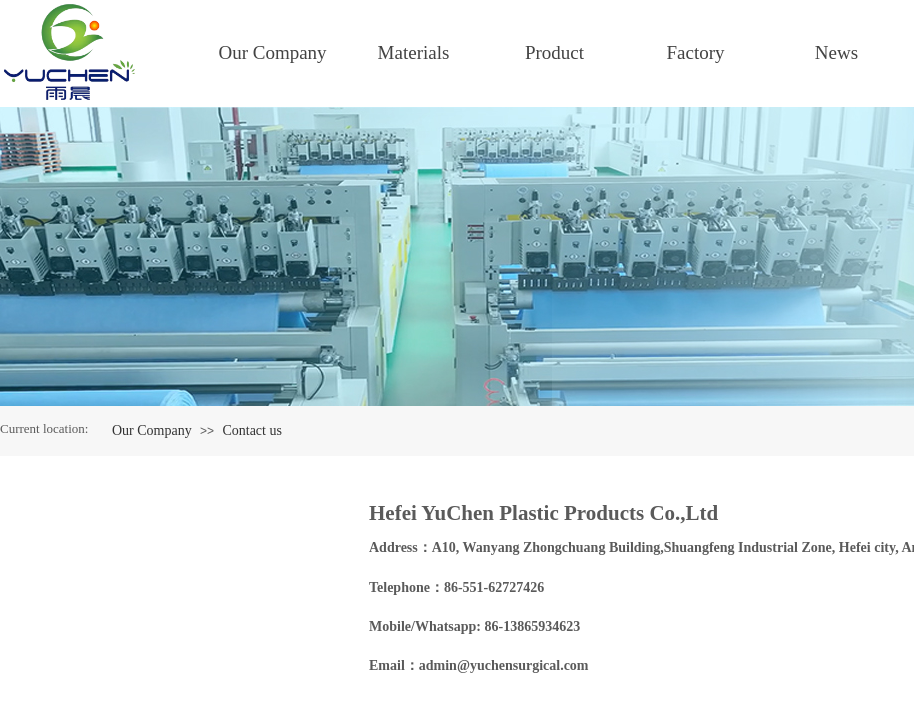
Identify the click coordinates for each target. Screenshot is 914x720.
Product (554, 52)
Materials (414, 52)
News (836, 52)
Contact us (252, 430)
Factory (695, 52)
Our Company (272, 52)
